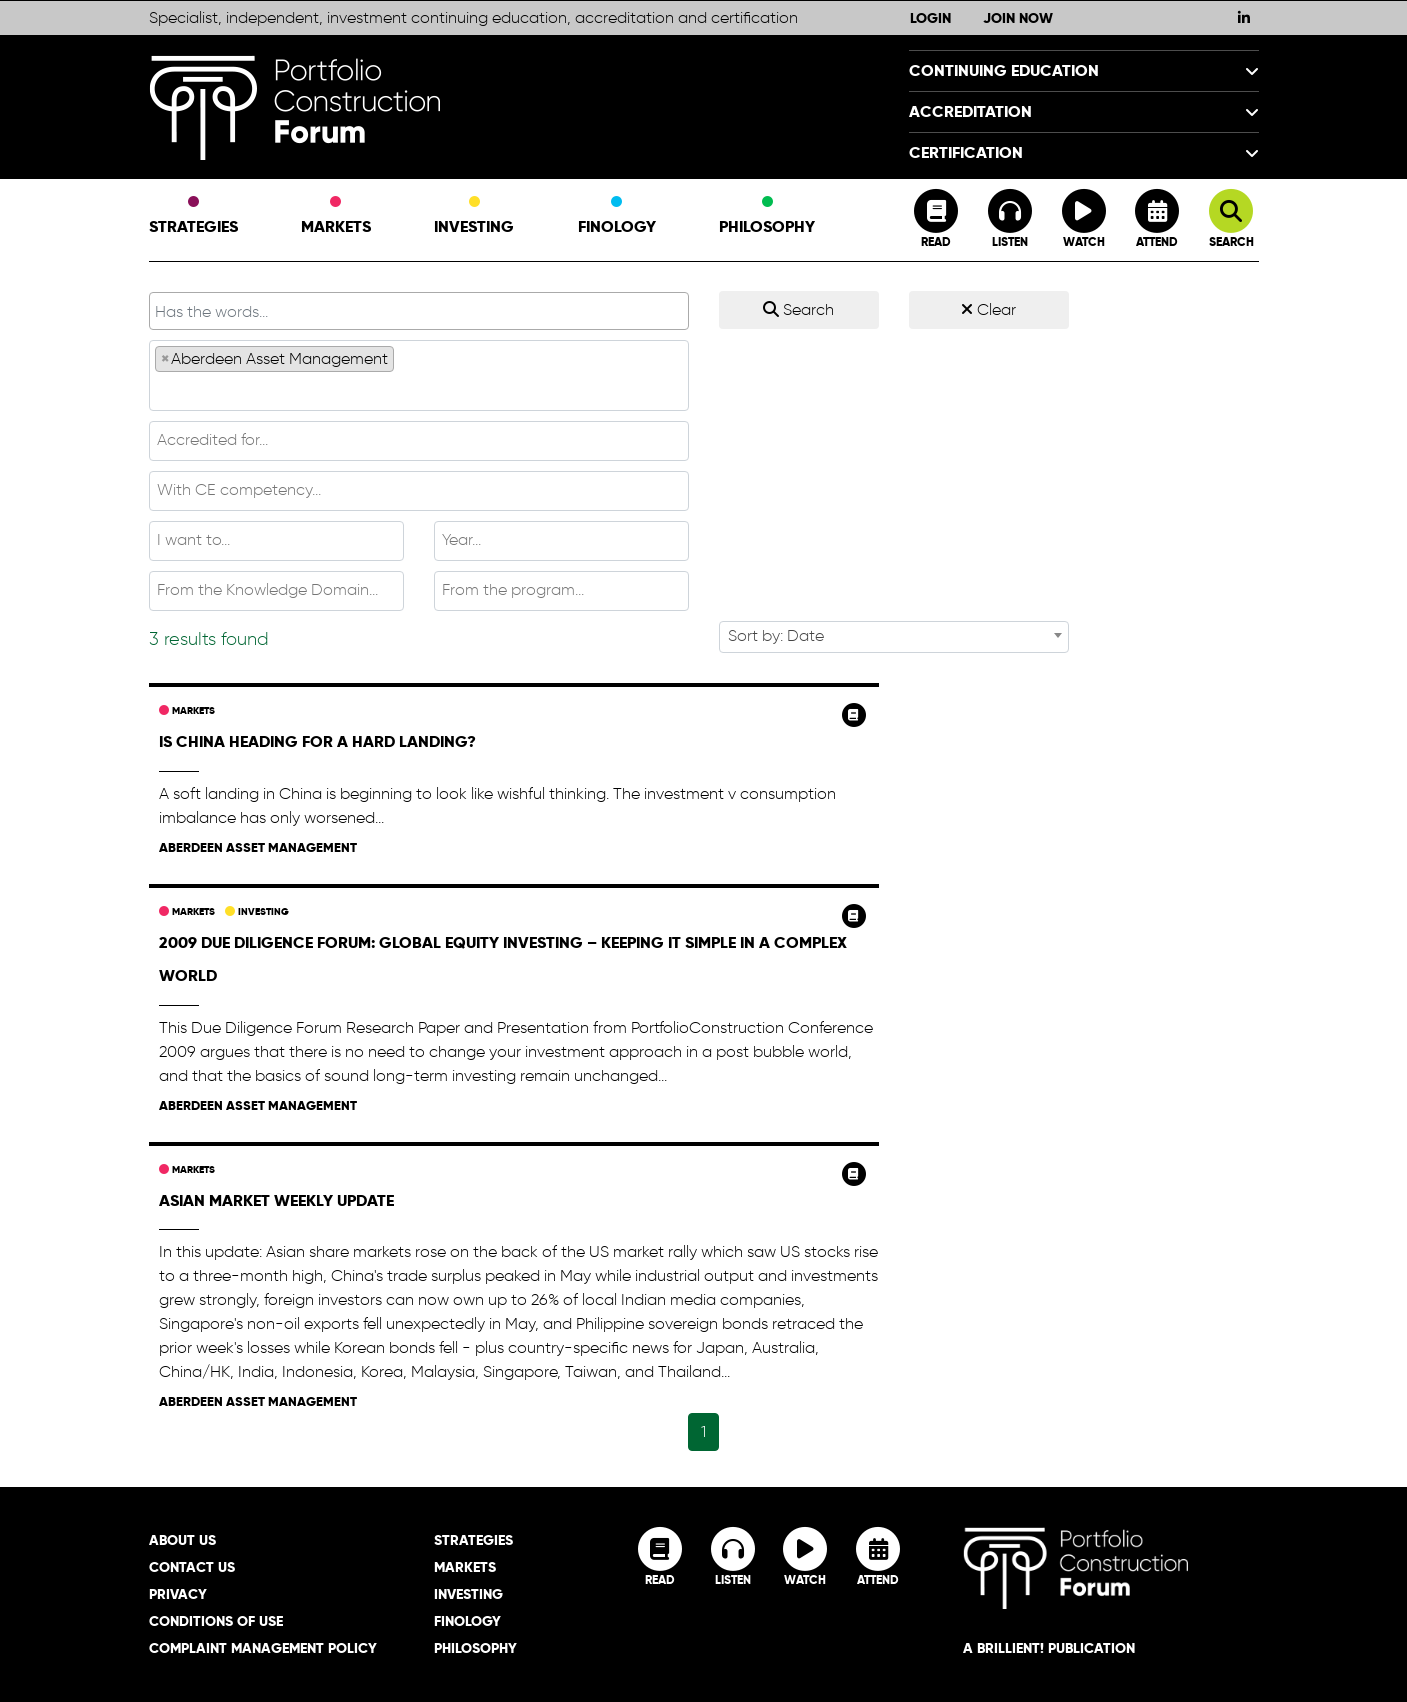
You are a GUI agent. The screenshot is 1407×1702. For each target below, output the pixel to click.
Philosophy (767, 217)
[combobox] (419, 375)
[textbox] (419, 390)
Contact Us (192, 1567)
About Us (182, 1540)
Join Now (1018, 18)
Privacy (178, 1594)
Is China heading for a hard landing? (317, 741)
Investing (474, 217)
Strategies (193, 217)
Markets (336, 217)
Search (798, 309)
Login (930, 18)
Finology (617, 217)
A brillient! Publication (1049, 1648)
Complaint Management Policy (263, 1648)
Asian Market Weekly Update (276, 1200)
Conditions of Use (216, 1621)
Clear (988, 309)
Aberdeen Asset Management (258, 847)
